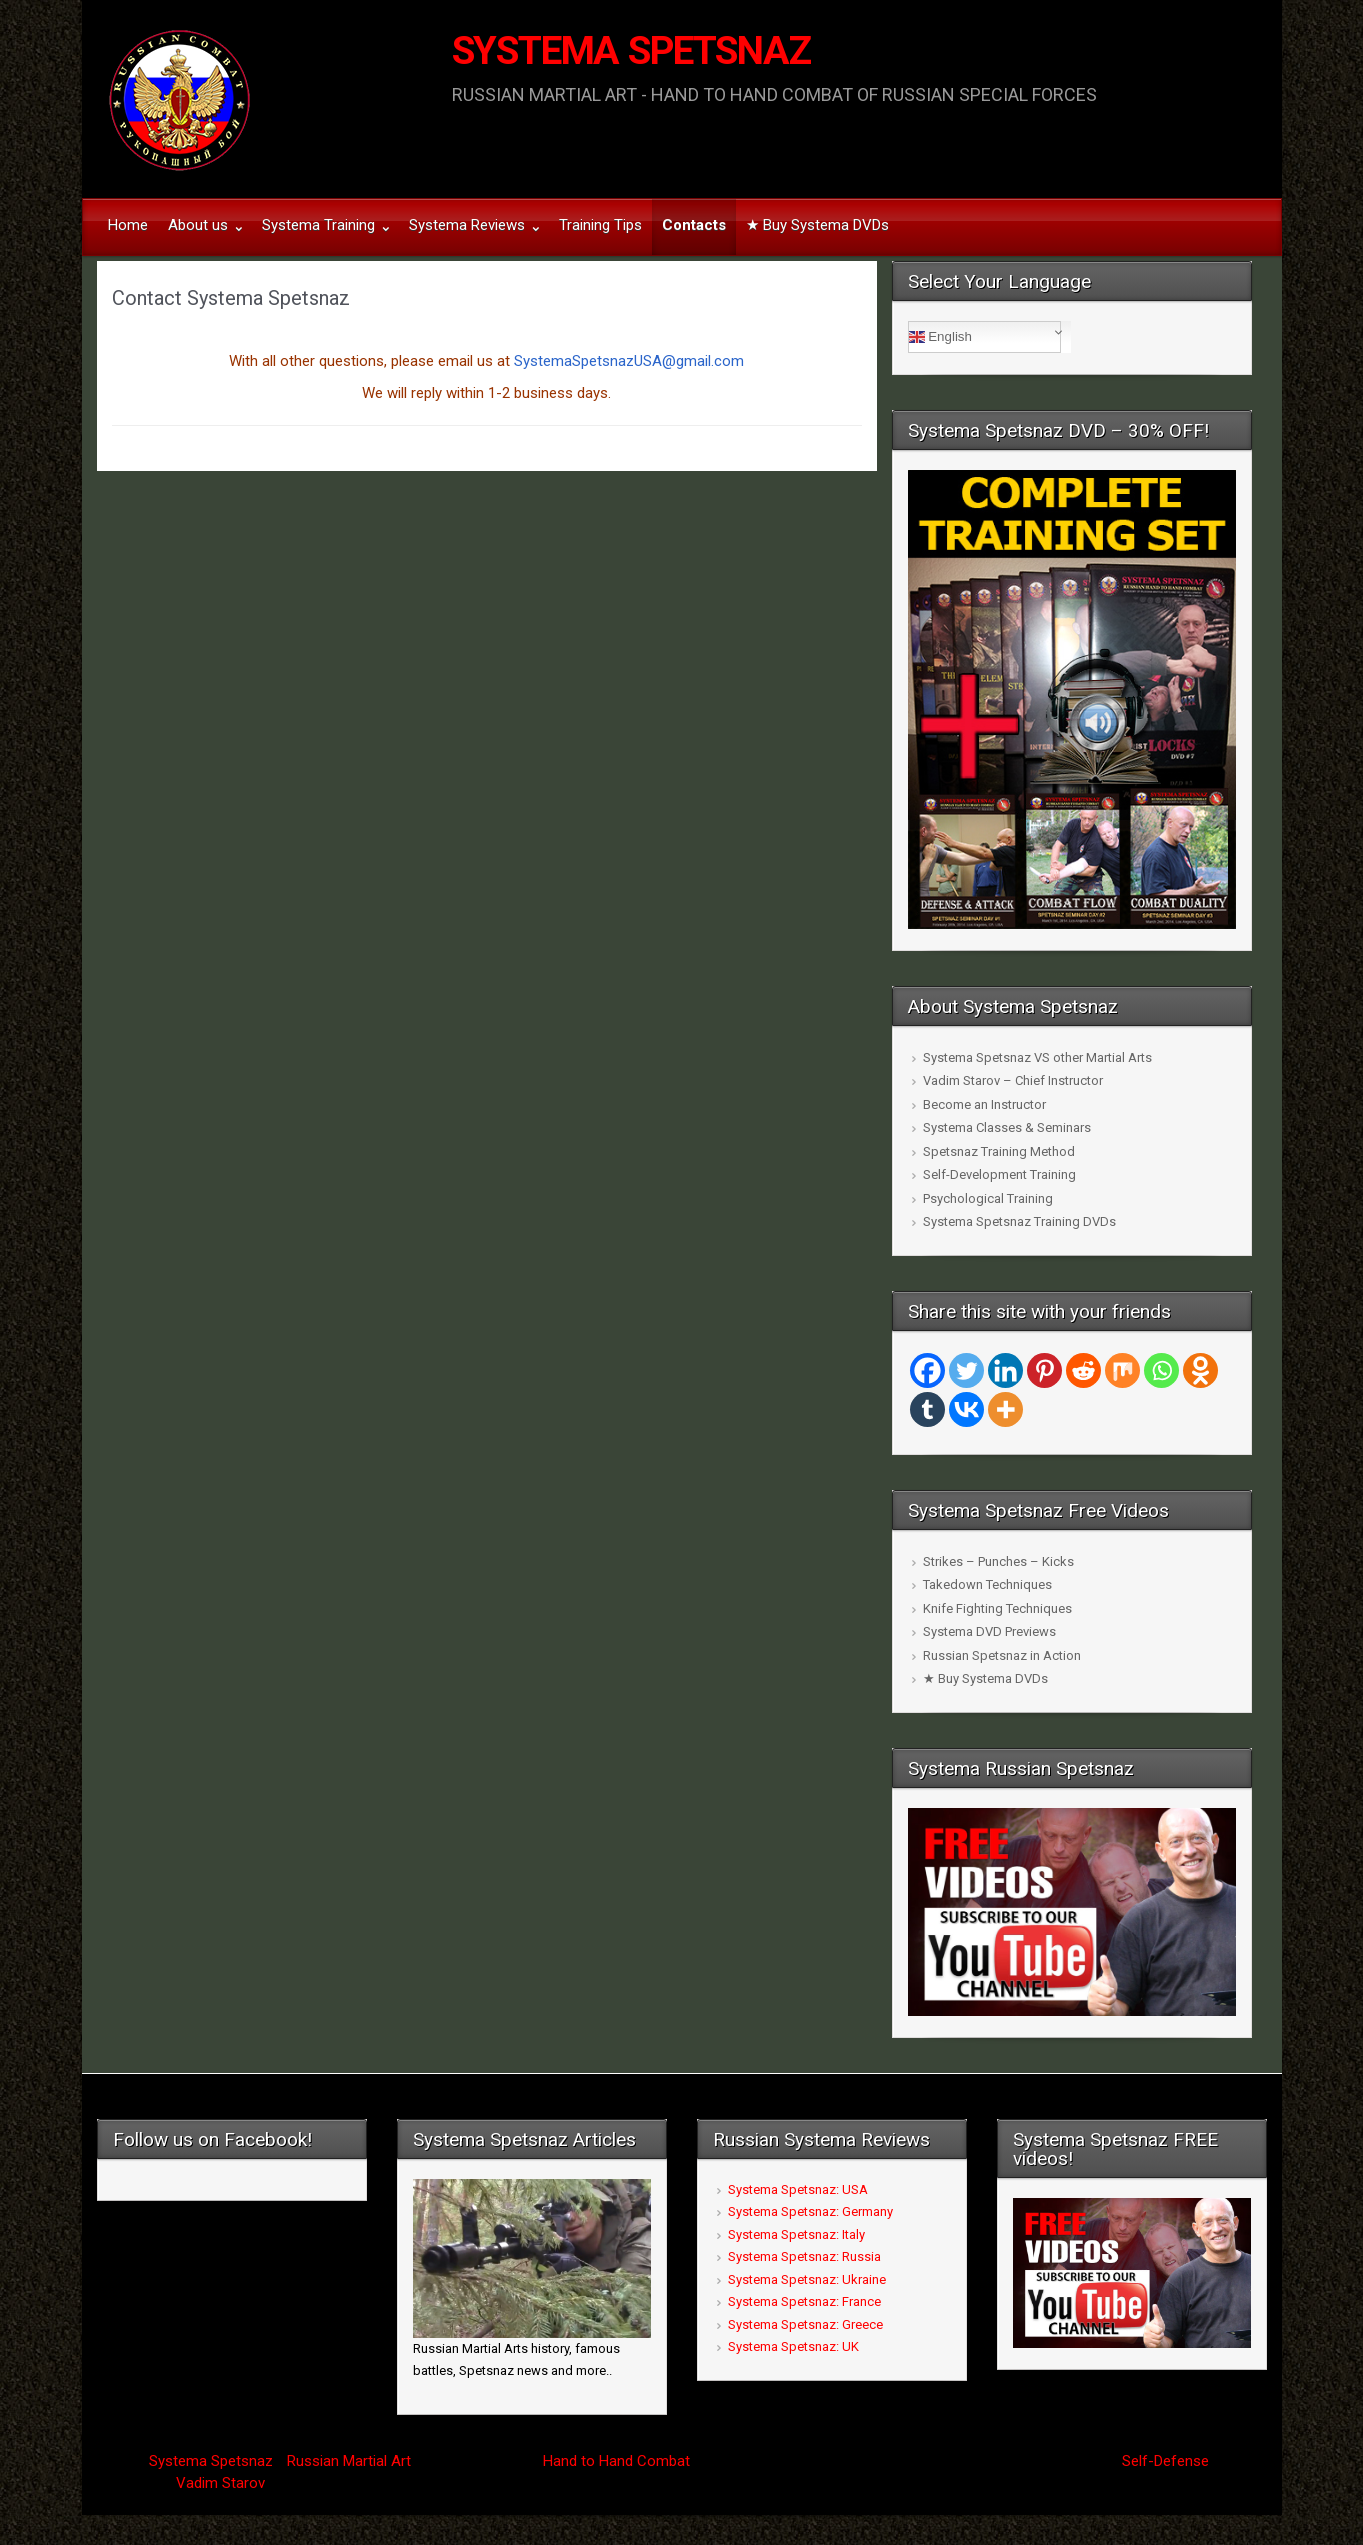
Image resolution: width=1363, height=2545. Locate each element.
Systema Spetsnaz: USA (798, 2189)
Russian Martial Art (349, 2461)
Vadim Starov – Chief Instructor (1013, 1080)
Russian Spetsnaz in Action (1002, 1655)
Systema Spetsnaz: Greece (805, 2324)
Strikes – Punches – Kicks (998, 1561)
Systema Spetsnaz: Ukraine (807, 2279)
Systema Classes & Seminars (1007, 1127)
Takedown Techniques (987, 1584)
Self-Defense (1165, 2461)
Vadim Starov (220, 2483)
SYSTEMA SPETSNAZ (631, 51)
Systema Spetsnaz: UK (793, 2346)
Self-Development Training (999, 1174)
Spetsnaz (242, 2461)
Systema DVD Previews (989, 1631)
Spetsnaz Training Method (999, 1151)
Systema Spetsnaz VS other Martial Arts (1037, 1057)
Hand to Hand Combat (616, 2461)
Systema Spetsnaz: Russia (804, 2256)
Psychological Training (988, 1198)
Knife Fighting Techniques (997, 1608)
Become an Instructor (984, 1104)
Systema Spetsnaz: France (804, 2301)
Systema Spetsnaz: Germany (810, 2211)
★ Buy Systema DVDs (985, 1678)
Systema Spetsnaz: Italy (796, 2234)
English (940, 337)
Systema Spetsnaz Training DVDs (1019, 1221)
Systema (178, 2461)
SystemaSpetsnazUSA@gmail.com (629, 361)
